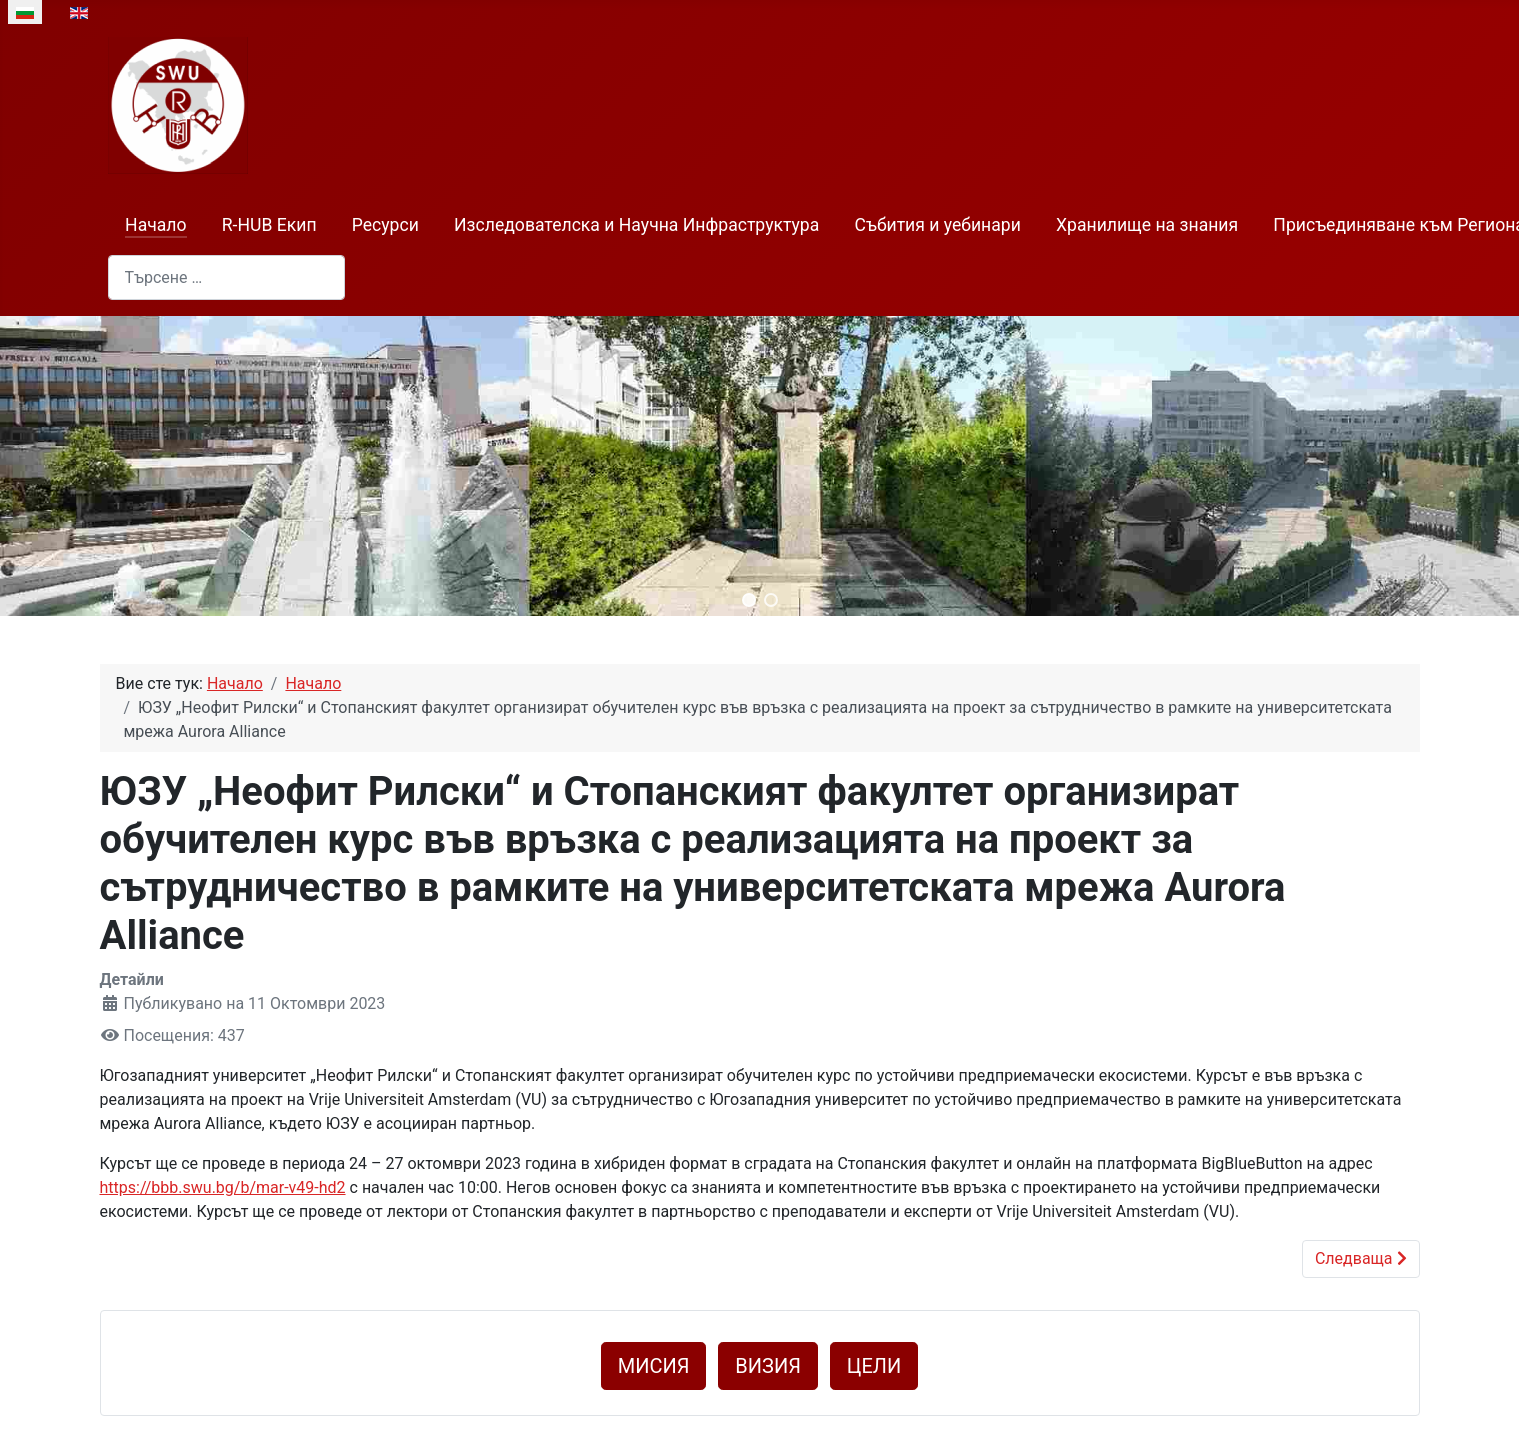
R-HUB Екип (269, 225)
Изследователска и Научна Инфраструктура (636, 225)
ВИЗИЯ (768, 1366)
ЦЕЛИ (874, 1366)
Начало (155, 225)
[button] (749, 600)
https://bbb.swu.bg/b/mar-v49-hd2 (223, 1187)
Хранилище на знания (1147, 225)
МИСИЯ (654, 1366)
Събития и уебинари (938, 225)
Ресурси (385, 225)
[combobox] (226, 277)
